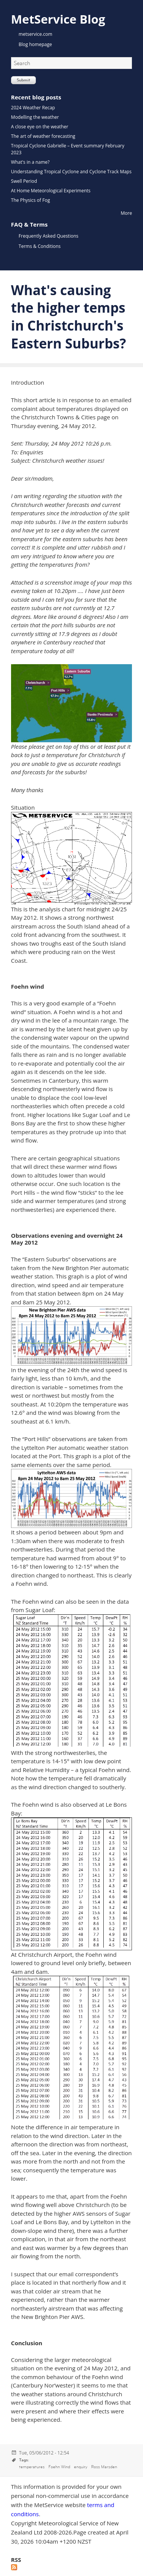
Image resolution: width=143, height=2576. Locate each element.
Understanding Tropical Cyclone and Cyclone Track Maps (71, 171)
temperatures (32, 2466)
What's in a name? (30, 162)
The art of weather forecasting (43, 136)
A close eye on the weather (39, 126)
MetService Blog (58, 19)
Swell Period (24, 181)
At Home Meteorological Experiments (50, 190)
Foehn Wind (59, 2466)
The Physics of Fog (30, 200)
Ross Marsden (104, 2466)
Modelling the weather (35, 117)
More (126, 213)
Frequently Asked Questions (49, 236)
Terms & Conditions (40, 246)
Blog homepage (35, 44)
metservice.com (35, 34)
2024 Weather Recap (33, 107)
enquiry (80, 2466)
